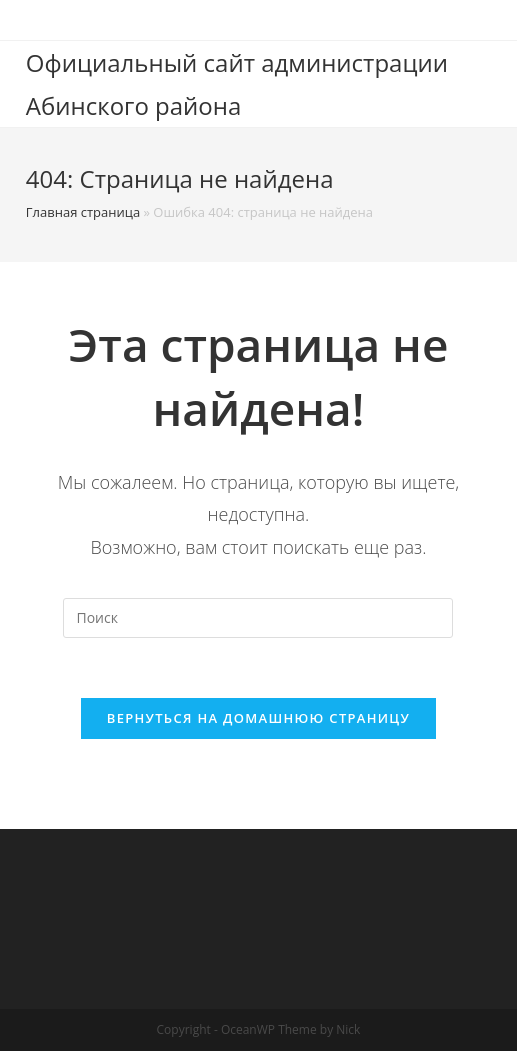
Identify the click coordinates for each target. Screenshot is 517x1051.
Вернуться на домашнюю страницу (258, 718)
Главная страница (83, 212)
